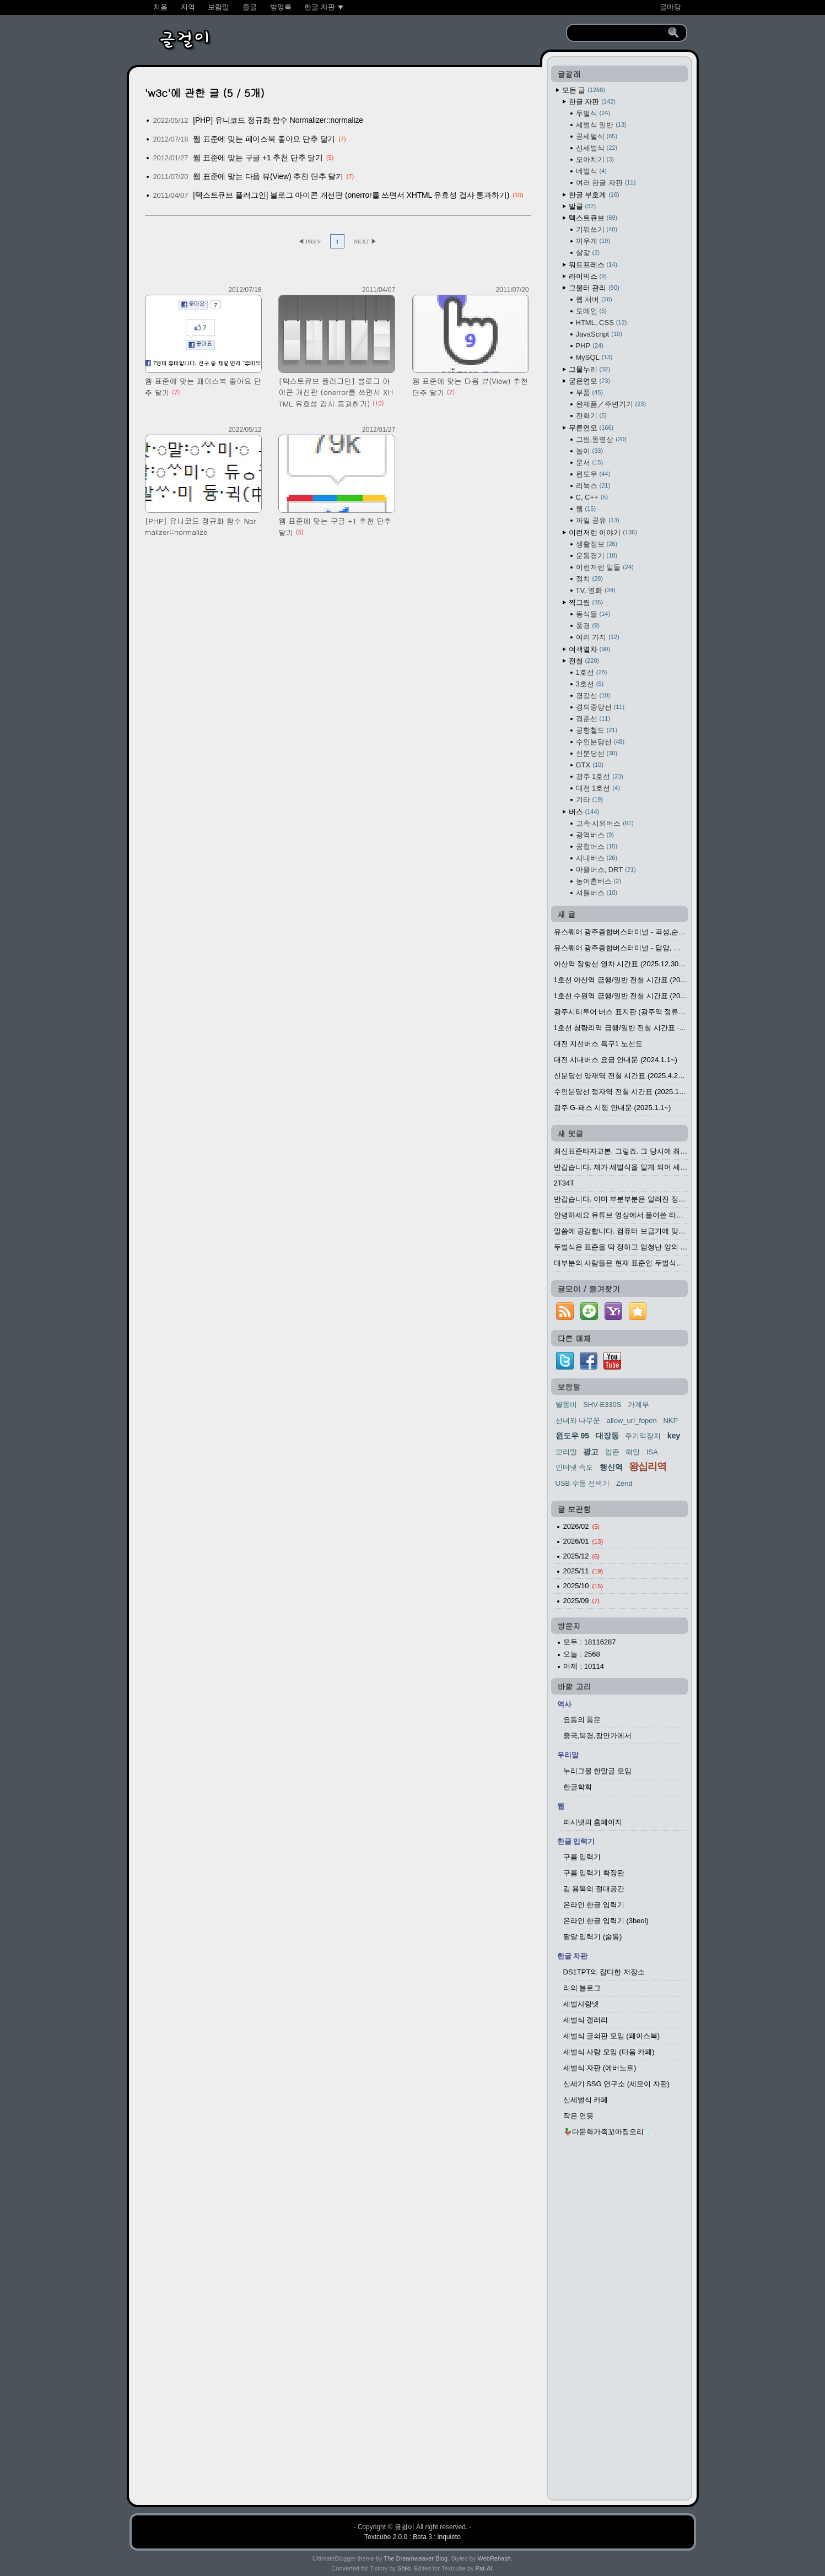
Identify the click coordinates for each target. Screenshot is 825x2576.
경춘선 (593, 719)
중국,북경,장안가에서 (597, 1735)
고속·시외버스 (605, 823)
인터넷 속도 (575, 1467)
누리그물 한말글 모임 (597, 1771)
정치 (589, 579)
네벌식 (591, 171)
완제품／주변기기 (611, 404)
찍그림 (586, 602)
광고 (590, 1451)
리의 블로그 (582, 1988)
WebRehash (494, 2558)
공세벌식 (597, 136)
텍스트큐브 (593, 218)
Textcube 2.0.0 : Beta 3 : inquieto (412, 2537)
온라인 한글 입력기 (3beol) (606, 1921)
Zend (624, 1483)
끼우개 (593, 241)
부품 (589, 392)
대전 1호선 (598, 788)
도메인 (591, 311)
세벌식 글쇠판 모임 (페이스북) (611, 2036)
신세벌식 (597, 148)
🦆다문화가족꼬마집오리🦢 (608, 2132)
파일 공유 (597, 520)
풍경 (588, 625)
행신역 (611, 1467)
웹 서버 (594, 299)
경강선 (593, 695)
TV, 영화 (596, 590)
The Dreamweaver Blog (416, 2558)
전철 (584, 661)
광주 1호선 (599, 776)
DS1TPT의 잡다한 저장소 (604, 1972)
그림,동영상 (601, 439)
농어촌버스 (598, 881)
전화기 (591, 416)
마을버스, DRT (606, 869)
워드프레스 (593, 265)
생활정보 (597, 544)
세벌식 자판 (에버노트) (600, 2068)
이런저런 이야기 (603, 532)
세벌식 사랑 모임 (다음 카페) (609, 2052)
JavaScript (599, 334)
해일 (633, 1452)
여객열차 (590, 649)
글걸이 (404, 2527)
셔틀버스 (597, 893)
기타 (589, 799)
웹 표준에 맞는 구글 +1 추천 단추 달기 (258, 157)
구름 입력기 (582, 1857)
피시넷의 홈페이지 (593, 1822)
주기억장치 (643, 1436)
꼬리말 (566, 1452)
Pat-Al (484, 2568)
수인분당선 (600, 742)
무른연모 (591, 428)
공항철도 (597, 730)
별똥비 (566, 1404)
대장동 (607, 1435)
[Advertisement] (619, 2323)
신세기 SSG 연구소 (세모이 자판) (616, 2084)
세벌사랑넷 (581, 2004)
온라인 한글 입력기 (593, 1905)
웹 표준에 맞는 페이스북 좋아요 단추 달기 (264, 138)
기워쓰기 (597, 229)
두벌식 (593, 113)
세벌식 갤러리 (585, 2020)
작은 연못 (578, 2116)
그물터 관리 (594, 288)
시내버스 (597, 858)
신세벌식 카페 (585, 2100)
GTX (589, 765)
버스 (584, 812)
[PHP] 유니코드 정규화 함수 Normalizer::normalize (278, 120)
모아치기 (595, 159)
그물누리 (590, 369)
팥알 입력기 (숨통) (592, 1937)
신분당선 (597, 753)
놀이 (589, 451)
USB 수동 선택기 (583, 1483)
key (673, 1435)
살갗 (588, 252)
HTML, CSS (601, 322)
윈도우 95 (572, 1435)
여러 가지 (597, 637)
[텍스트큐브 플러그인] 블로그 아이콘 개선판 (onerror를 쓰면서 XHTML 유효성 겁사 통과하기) (351, 195)
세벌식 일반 (601, 125)
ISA (652, 1452)
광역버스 (595, 835)
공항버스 (597, 846)
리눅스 (593, 485)
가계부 (638, 1404)
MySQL (594, 357)
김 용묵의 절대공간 (593, 1889)
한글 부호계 (594, 195)
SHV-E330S (602, 1404)
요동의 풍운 (582, 1719)
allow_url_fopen (632, 1420)
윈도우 (593, 474)
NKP (670, 1420)
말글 (582, 206)
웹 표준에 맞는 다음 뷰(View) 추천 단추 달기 (268, 176)
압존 (612, 1452)
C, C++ (592, 497)
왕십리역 (647, 1466)
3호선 (590, 684)
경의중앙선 (600, 707)
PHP (589, 346)
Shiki (404, 2568)
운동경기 (597, 555)
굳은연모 (590, 381)
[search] (619, 33)
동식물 (593, 614)
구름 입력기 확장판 (593, 1873)
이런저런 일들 (605, 567)
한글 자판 (592, 102)
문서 (589, 462)
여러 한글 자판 (606, 182)
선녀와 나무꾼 (578, 1420)
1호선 (591, 672)
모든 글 (583, 90)
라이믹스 (588, 276)
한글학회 (577, 1787)
